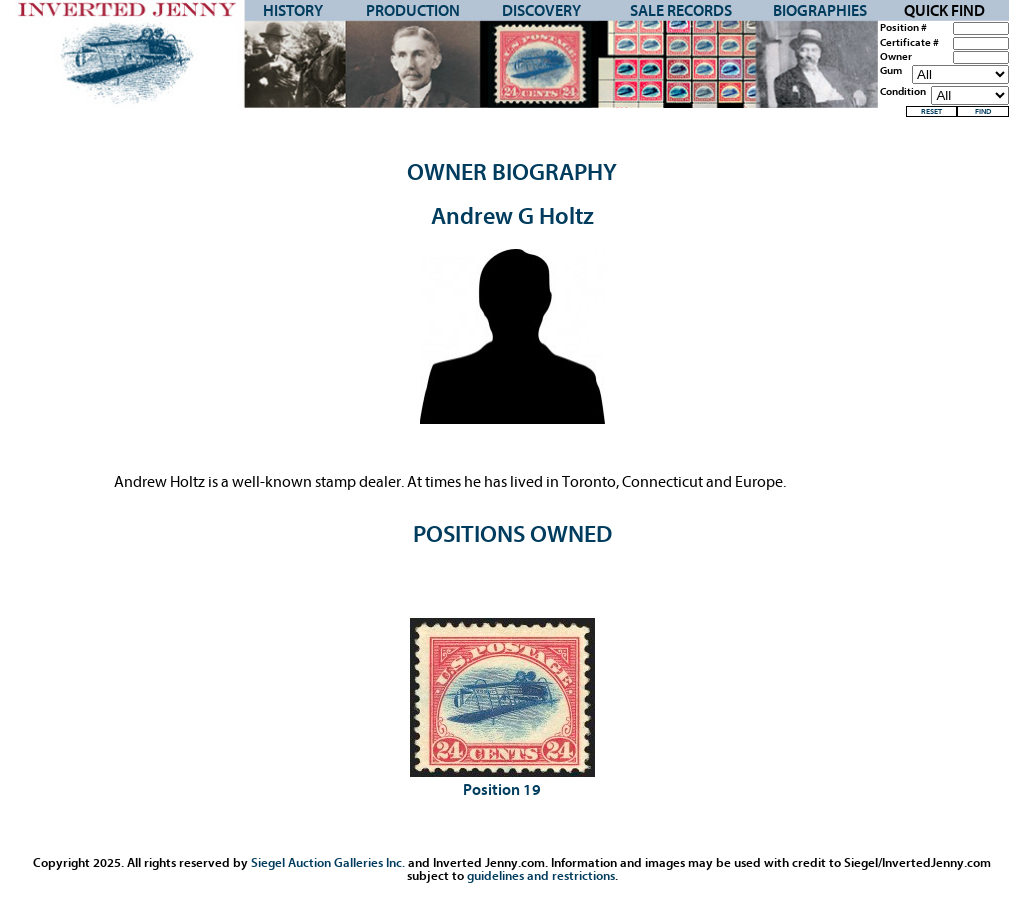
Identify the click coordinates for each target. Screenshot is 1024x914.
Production (413, 11)
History (293, 11)
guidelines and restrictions (541, 875)
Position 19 (502, 790)
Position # (903, 28)
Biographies (820, 11)
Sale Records (681, 11)
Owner (896, 57)
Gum (891, 71)
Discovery (541, 11)
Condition (903, 92)
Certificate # (909, 43)
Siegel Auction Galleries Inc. (328, 862)
